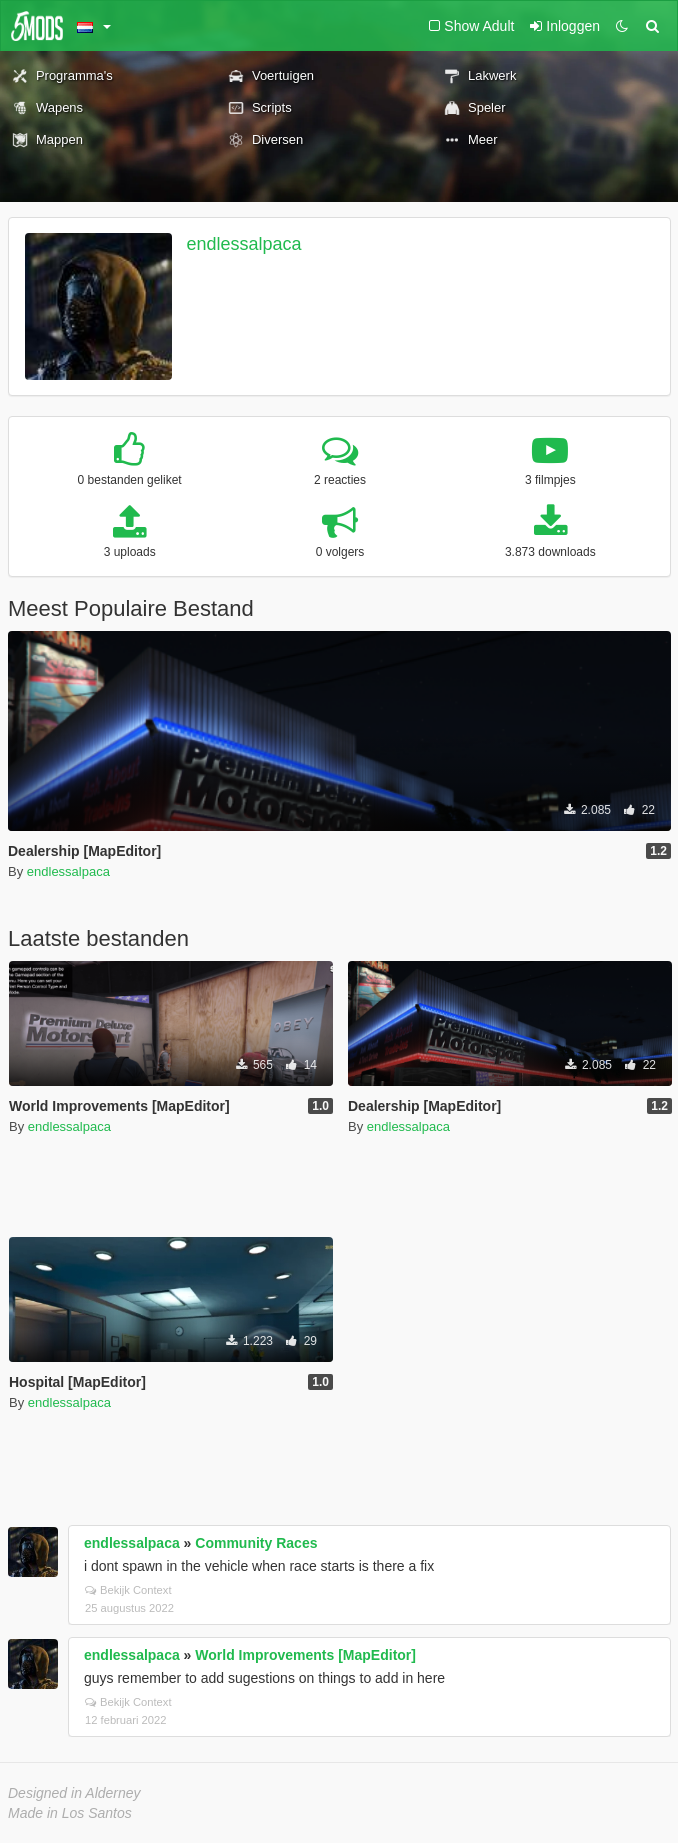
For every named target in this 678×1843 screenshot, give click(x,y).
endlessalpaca (244, 244)
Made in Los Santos (70, 1813)
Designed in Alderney (74, 1793)
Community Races (256, 1543)
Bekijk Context (128, 1590)
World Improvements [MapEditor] (305, 1655)
